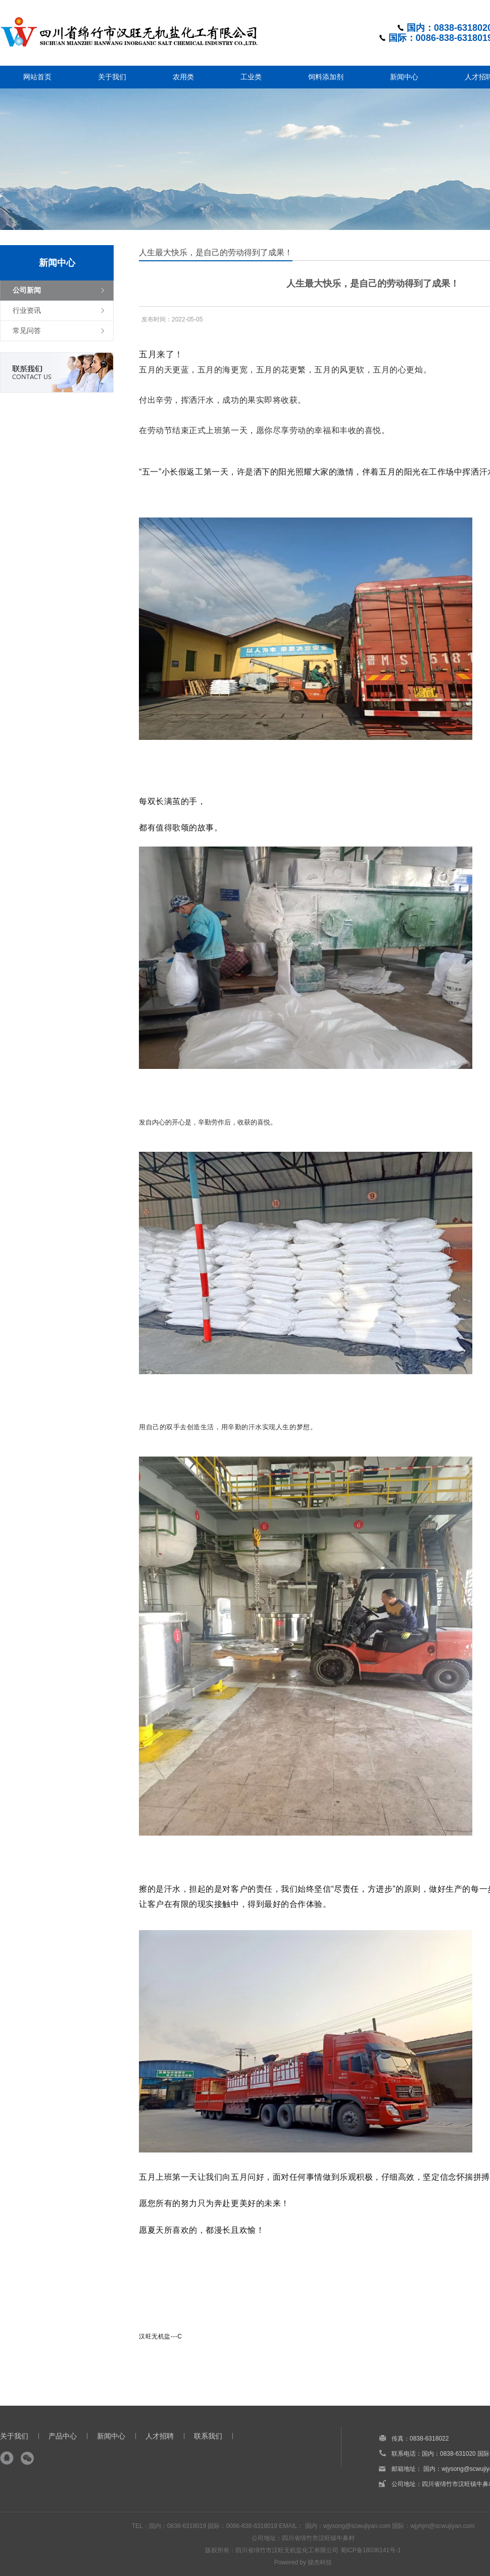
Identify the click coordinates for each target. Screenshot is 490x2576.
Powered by (291, 2562)
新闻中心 (111, 2436)
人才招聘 (159, 2436)
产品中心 (62, 2436)
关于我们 (14, 2436)
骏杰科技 (320, 2562)
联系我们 (208, 2436)
